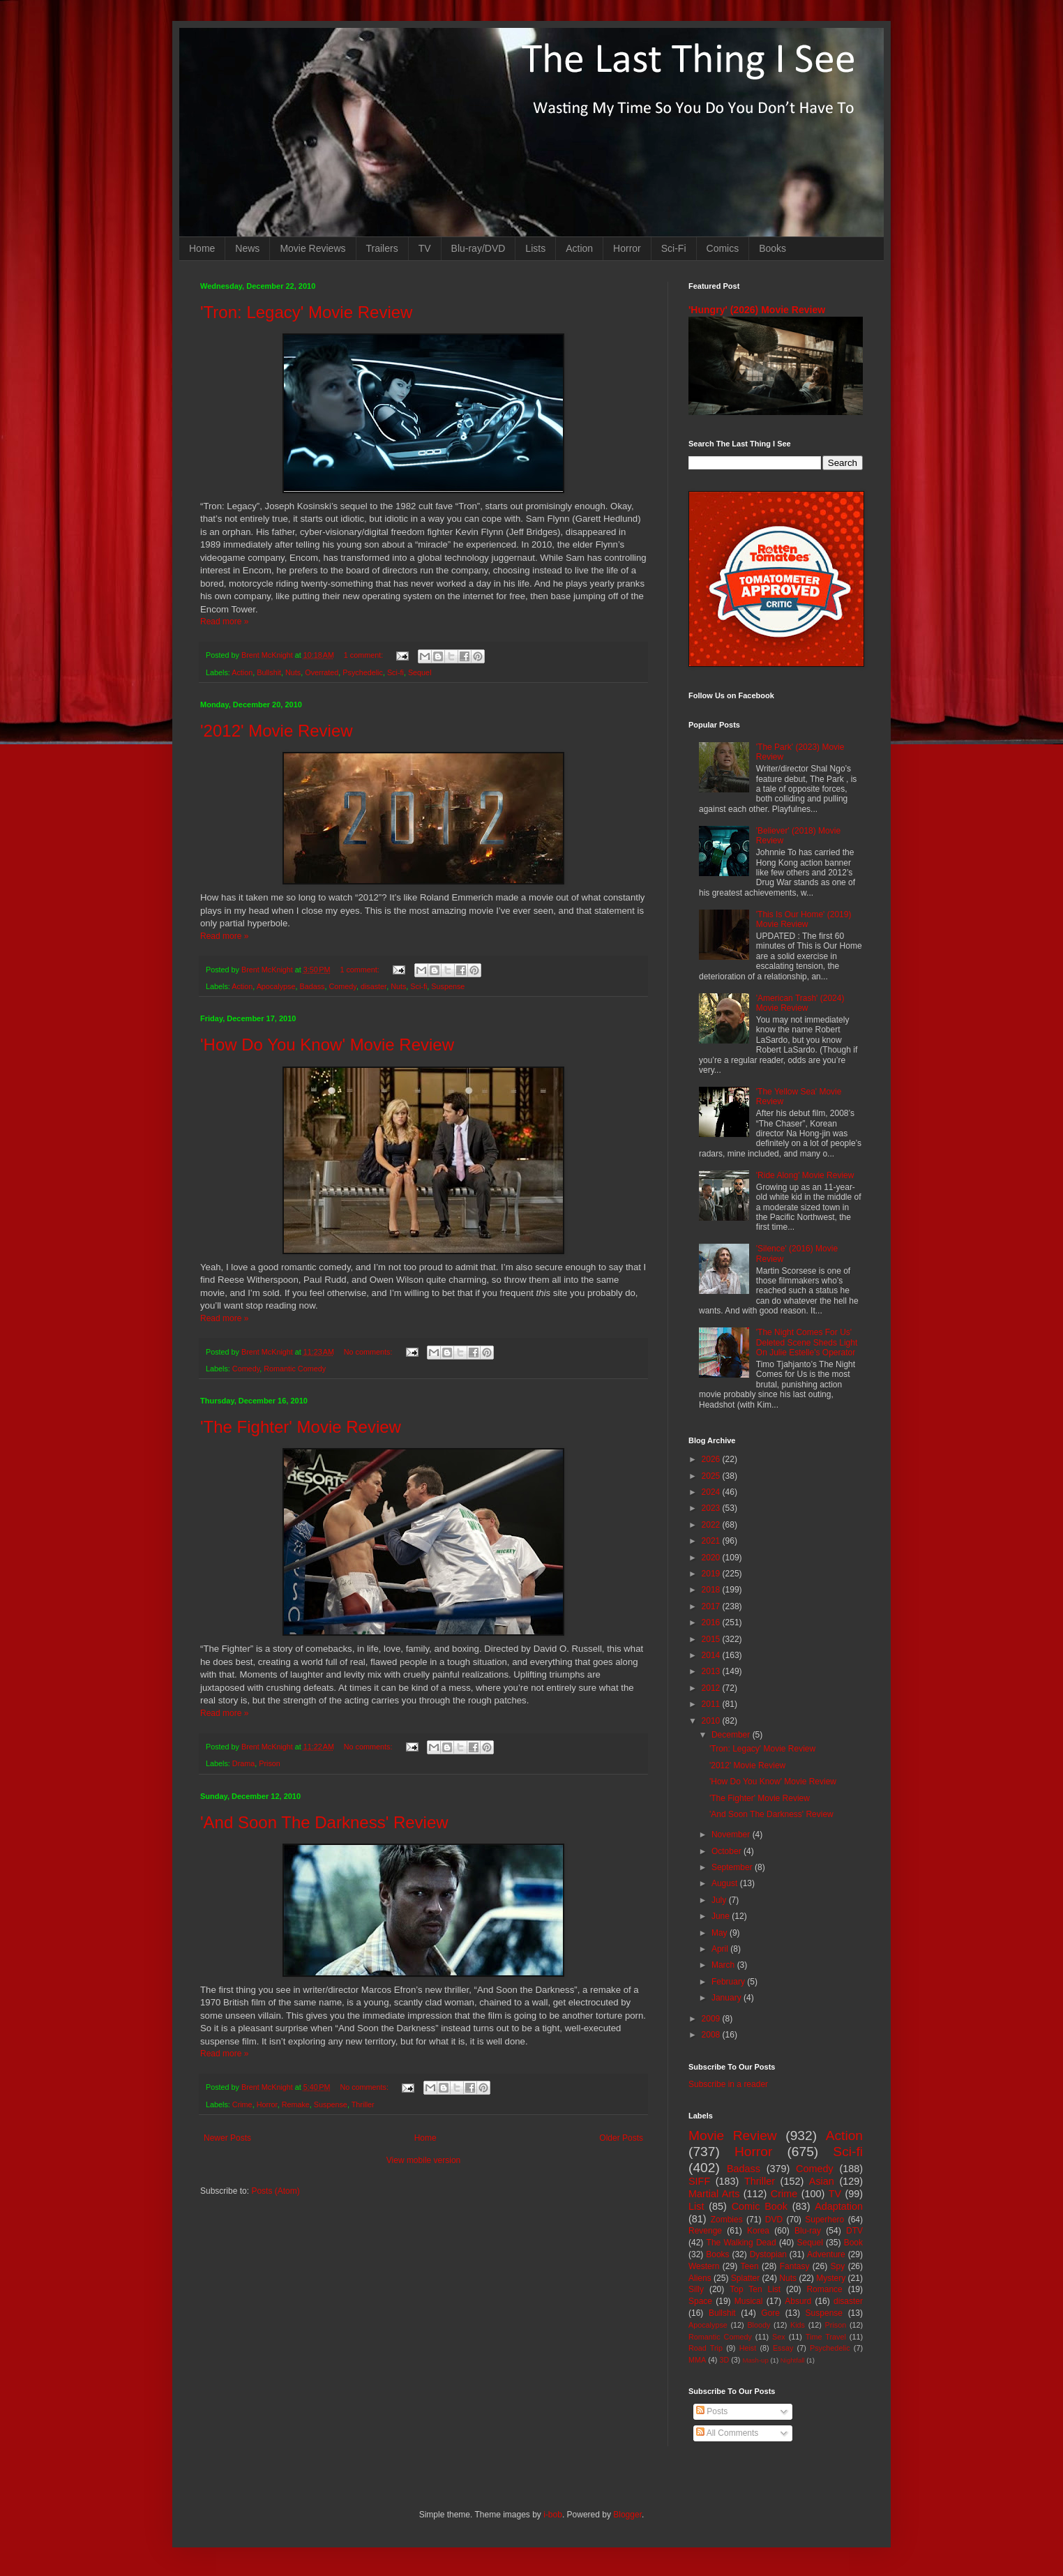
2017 (712, 1606)
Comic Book (759, 2206)
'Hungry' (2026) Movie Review (756, 309)
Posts (711, 2411)
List (696, 2206)
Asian (821, 2181)
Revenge (705, 2231)
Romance (824, 2289)
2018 (712, 1590)
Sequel (420, 672)
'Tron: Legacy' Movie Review (306, 312)
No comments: (369, 1352)
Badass (311, 986)
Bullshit (269, 672)
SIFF (699, 2181)
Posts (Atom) (275, 2191)
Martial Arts (713, 2193)
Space (700, 2301)
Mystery (830, 2278)
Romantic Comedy (295, 1368)
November (732, 1834)
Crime (242, 2104)
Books (772, 248)
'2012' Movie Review (276, 730)
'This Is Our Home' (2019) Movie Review (804, 919)
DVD (774, 2219)
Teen (750, 2266)
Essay (783, 2348)
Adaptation (839, 2206)
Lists (535, 248)
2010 (712, 1721)
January (727, 1998)
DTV (854, 2231)
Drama (243, 1763)
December (732, 1735)
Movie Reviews (312, 248)
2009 (712, 2019)
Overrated (321, 672)
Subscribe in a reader (728, 2084)
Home (202, 248)
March (724, 1965)
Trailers (382, 248)
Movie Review (732, 2135)
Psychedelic (362, 672)
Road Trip (705, 2348)
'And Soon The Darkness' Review (324, 1822)
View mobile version (423, 2160)
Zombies (727, 2219)
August (725, 1883)
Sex (778, 2337)
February (729, 1982)
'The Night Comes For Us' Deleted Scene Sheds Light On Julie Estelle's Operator (806, 1342)
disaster (373, 986)
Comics (723, 248)
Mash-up (755, 2360)
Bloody (758, 2325)
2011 (712, 1704)
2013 (712, 1671)
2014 (712, 1655)
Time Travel (826, 2337)
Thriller (363, 2104)
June (721, 1916)
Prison (269, 1763)
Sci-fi (395, 672)
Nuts (293, 672)
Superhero (824, 2219)
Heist (748, 2348)
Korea (758, 2231)
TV (425, 248)
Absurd (798, 2301)
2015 (712, 1639)
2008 (712, 2035)
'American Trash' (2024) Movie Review (800, 1003)
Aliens (699, 2278)
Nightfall (793, 2360)
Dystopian (768, 2254)
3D (724, 2360)
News (247, 248)
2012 (712, 1688)
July (720, 1900)
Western (703, 2266)
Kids (797, 2325)
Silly (696, 2289)
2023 (712, 1508)
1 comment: (364, 655)
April (720, 1949)
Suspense (448, 986)
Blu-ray (807, 2231)
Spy (838, 2266)
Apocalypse (276, 986)
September (733, 1867)
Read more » (224, 621)
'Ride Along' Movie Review (805, 1175)
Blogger (627, 2514)
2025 (712, 1476)
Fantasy (795, 2266)
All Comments (727, 2433)
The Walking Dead (741, 2242)
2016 (712, 1622)
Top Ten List (755, 2289)
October (727, 1851)
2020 (712, 1557)
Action (579, 248)
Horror (627, 248)
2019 (712, 1574)
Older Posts (621, 2138)
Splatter (745, 2278)
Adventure (826, 2254)
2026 (712, 1459)
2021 (712, 1541)
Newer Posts (227, 2138)
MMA (697, 2360)
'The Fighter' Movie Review (300, 1426)
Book (853, 2242)
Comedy (342, 986)
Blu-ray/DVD (478, 248)
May (720, 1933)
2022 (712, 1525)
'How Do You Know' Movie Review (327, 1044)
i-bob (552, 2514)
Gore (770, 2313)
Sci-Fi (673, 248)
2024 (712, 1492)
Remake (296, 2104)
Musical (748, 2301)
